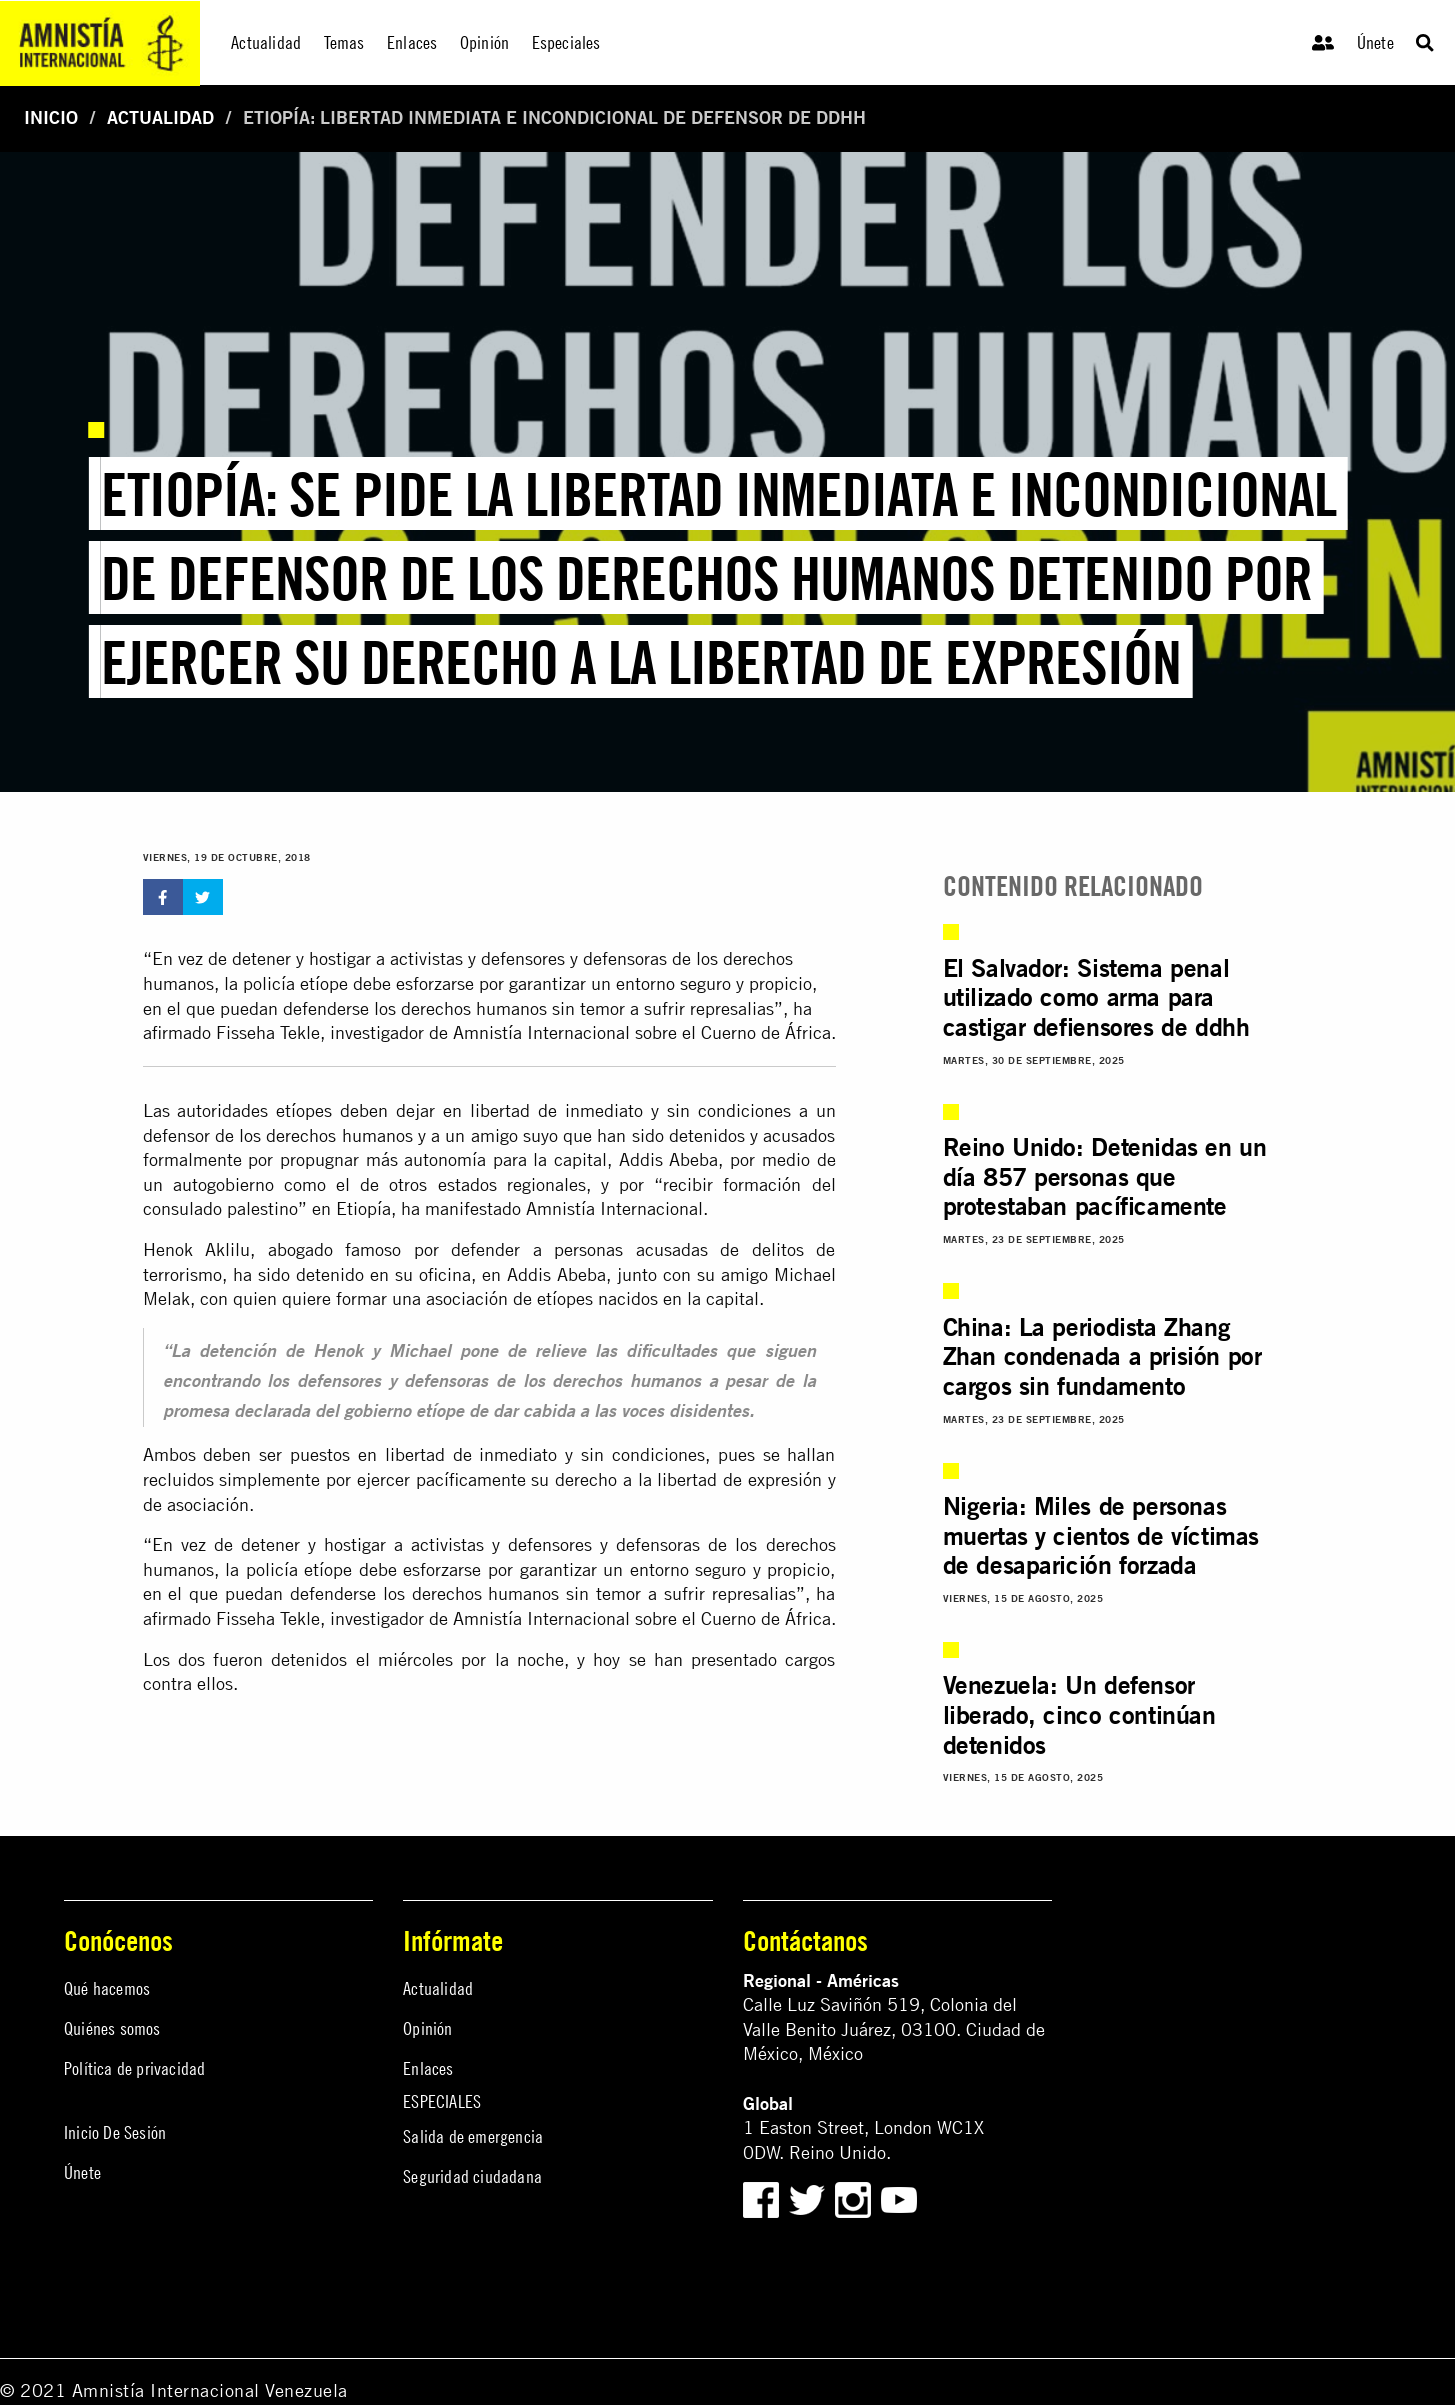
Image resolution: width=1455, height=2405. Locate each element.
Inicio (51, 117)
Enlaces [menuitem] (412, 42)
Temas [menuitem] (344, 42)
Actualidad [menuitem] (266, 42)
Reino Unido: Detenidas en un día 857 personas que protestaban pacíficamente (1105, 1176)
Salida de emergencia (473, 2136)
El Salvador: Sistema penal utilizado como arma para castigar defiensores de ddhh (1096, 997)
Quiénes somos (112, 2028)
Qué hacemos (107, 1988)
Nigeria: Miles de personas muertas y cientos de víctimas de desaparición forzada (1101, 1535)
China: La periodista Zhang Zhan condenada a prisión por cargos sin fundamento (1102, 1356)
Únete (1375, 42)
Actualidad (160, 117)
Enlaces (428, 2068)
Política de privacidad (134, 2068)
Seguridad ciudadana (472, 2176)
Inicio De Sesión (115, 2132)
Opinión (427, 2028)
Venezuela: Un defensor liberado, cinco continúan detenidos (1079, 1714)
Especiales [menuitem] (566, 42)
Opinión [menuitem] (484, 42)
